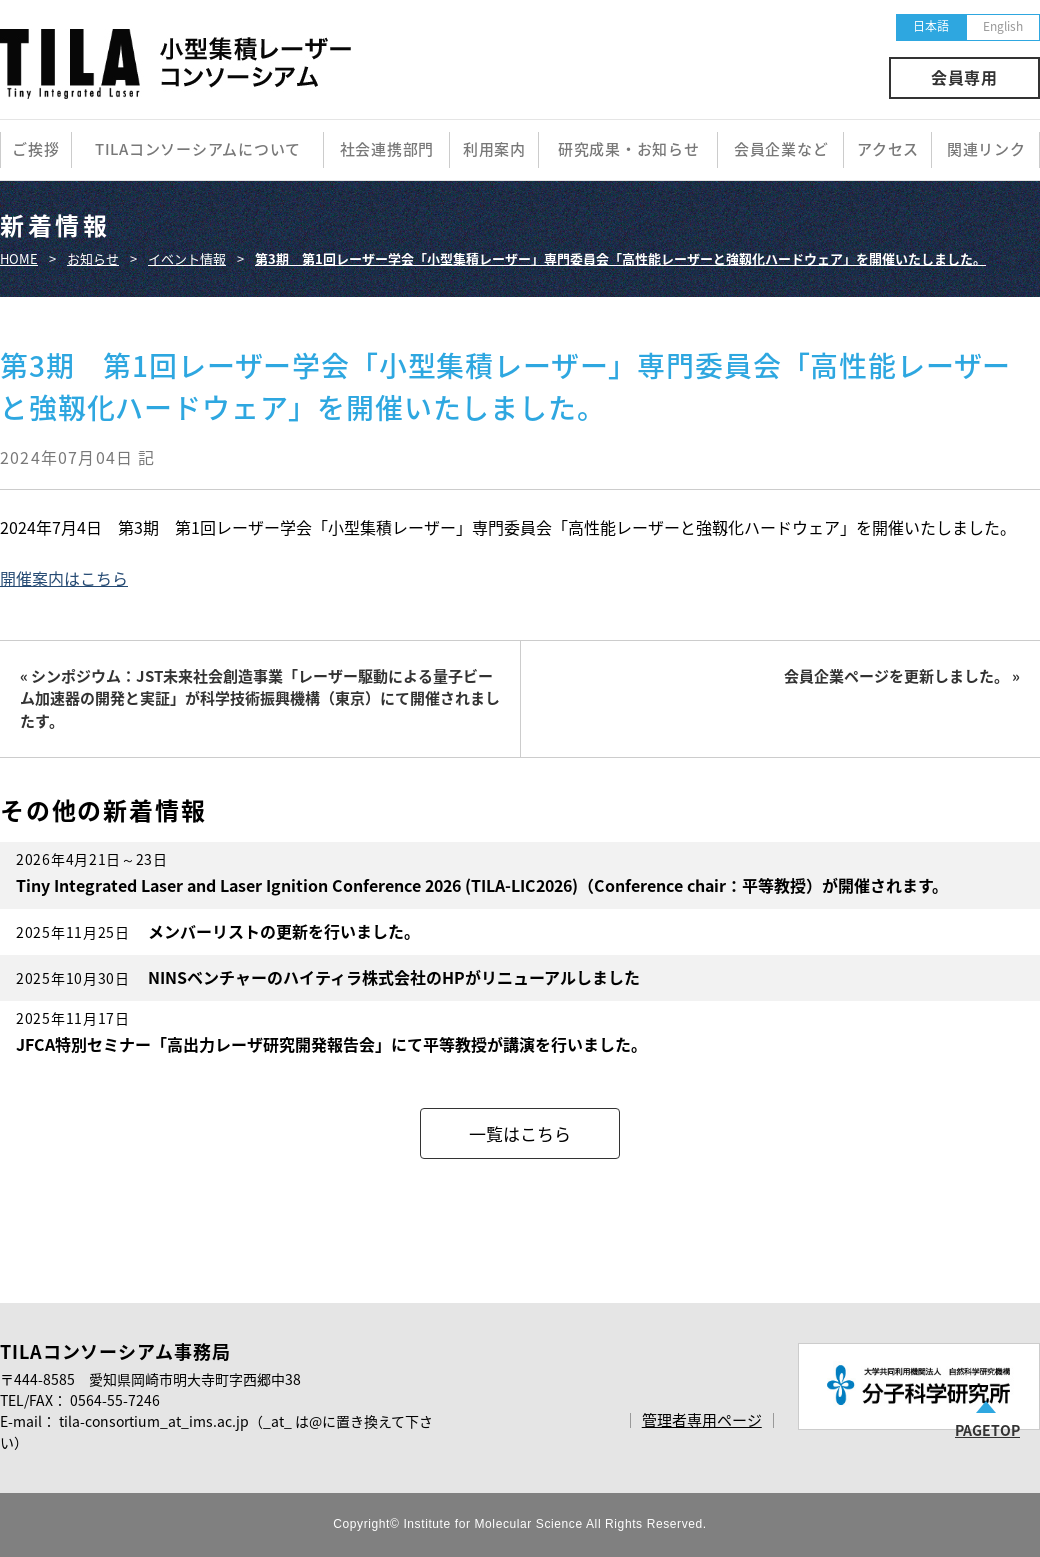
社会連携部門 (387, 149)
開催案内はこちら (64, 578)
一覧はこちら (520, 1133)
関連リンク (986, 149)
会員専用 (964, 77)
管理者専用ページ (702, 1420)
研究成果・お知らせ (629, 149)
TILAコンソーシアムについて (198, 149)
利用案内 (494, 149)
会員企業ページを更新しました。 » (902, 676)
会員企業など (781, 149)
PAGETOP (987, 1430)
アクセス (888, 149)
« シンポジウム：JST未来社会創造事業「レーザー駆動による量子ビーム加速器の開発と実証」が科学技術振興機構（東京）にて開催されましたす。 (260, 698)
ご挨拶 (35, 149)
